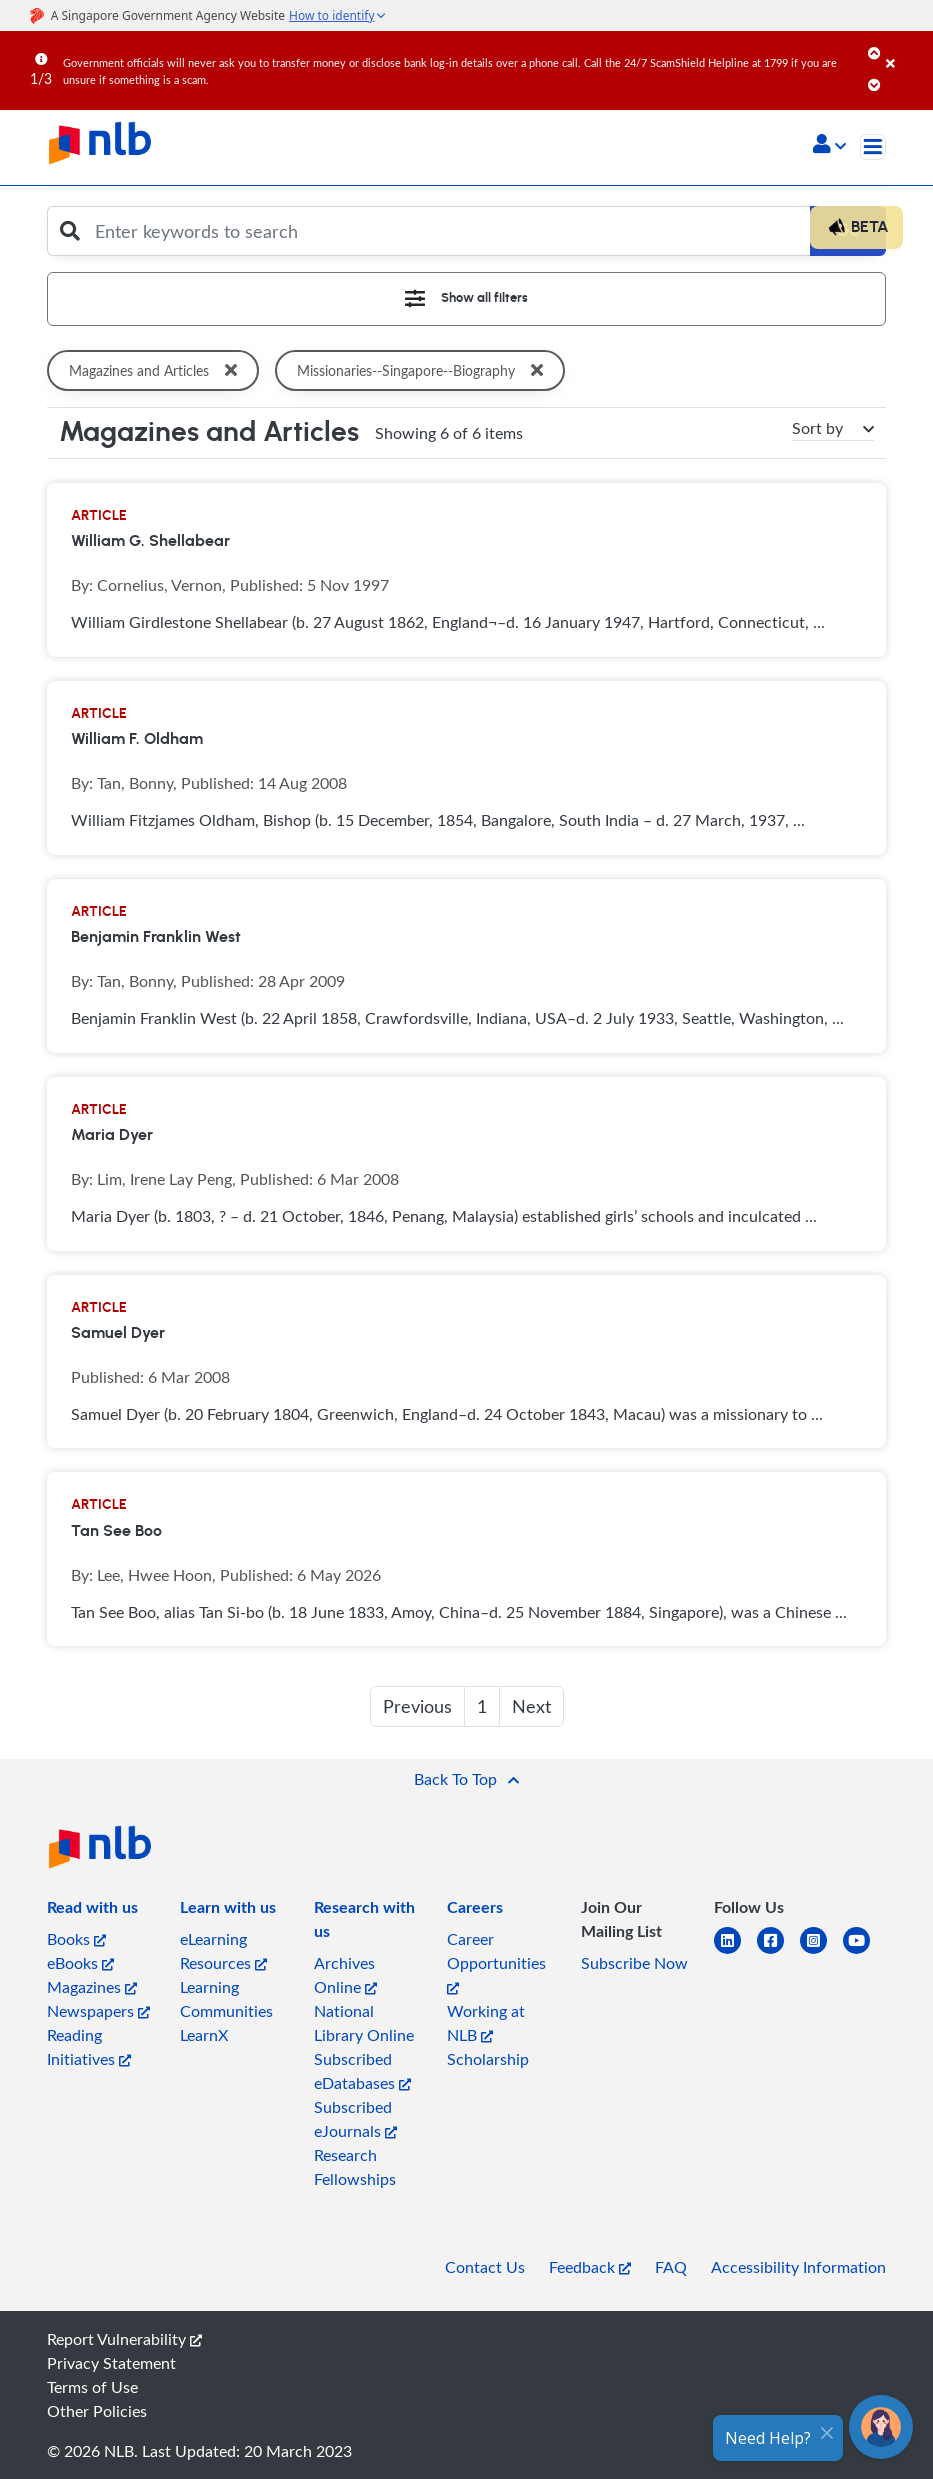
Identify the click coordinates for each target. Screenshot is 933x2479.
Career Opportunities (496, 1961)
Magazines (92, 1987)
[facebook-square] (778, 1952)
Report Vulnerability (124, 2339)
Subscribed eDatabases (362, 2071)
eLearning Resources (223, 1951)
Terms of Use (92, 2387)
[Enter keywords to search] (447, 231)
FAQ (671, 2267)
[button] (829, 146)
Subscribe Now (634, 1963)
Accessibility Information (798, 2267)
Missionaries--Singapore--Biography (426, 370)
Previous (417, 1706)
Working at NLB (486, 2023)
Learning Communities (226, 1999)
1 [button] (482, 1706)
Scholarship (488, 2059)
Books (76, 1939)
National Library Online (364, 2023)
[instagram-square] (821, 1952)
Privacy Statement (111, 2363)
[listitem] (92, 1911)
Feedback (590, 2267)
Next (531, 1706)
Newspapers (98, 2011)
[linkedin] (735, 1952)
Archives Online (345, 1975)
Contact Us (485, 2267)
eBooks (80, 1963)
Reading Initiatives (89, 2047)
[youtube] (864, 1952)
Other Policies (97, 2411)
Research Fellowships (355, 2167)
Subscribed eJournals (355, 2119)
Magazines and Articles (157, 370)
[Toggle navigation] (873, 147)
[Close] (906, 49)
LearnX (204, 2035)
